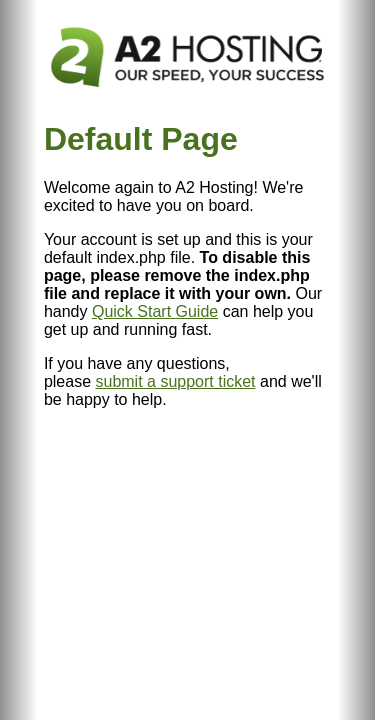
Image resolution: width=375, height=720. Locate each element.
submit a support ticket (175, 381)
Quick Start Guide (155, 311)
